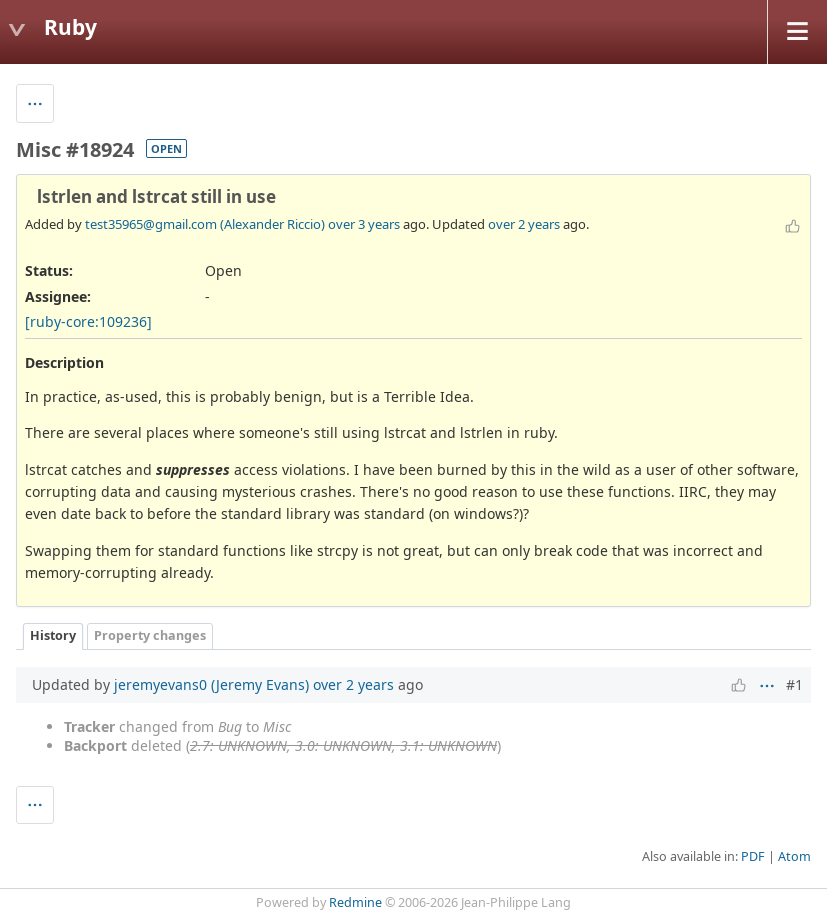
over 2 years (524, 224)
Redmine (355, 902)
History (53, 635)
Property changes (150, 635)
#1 (794, 684)
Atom (794, 856)
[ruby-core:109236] (88, 321)
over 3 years (364, 224)
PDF (753, 856)
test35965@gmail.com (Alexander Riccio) (205, 224)
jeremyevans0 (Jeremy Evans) (211, 684)
